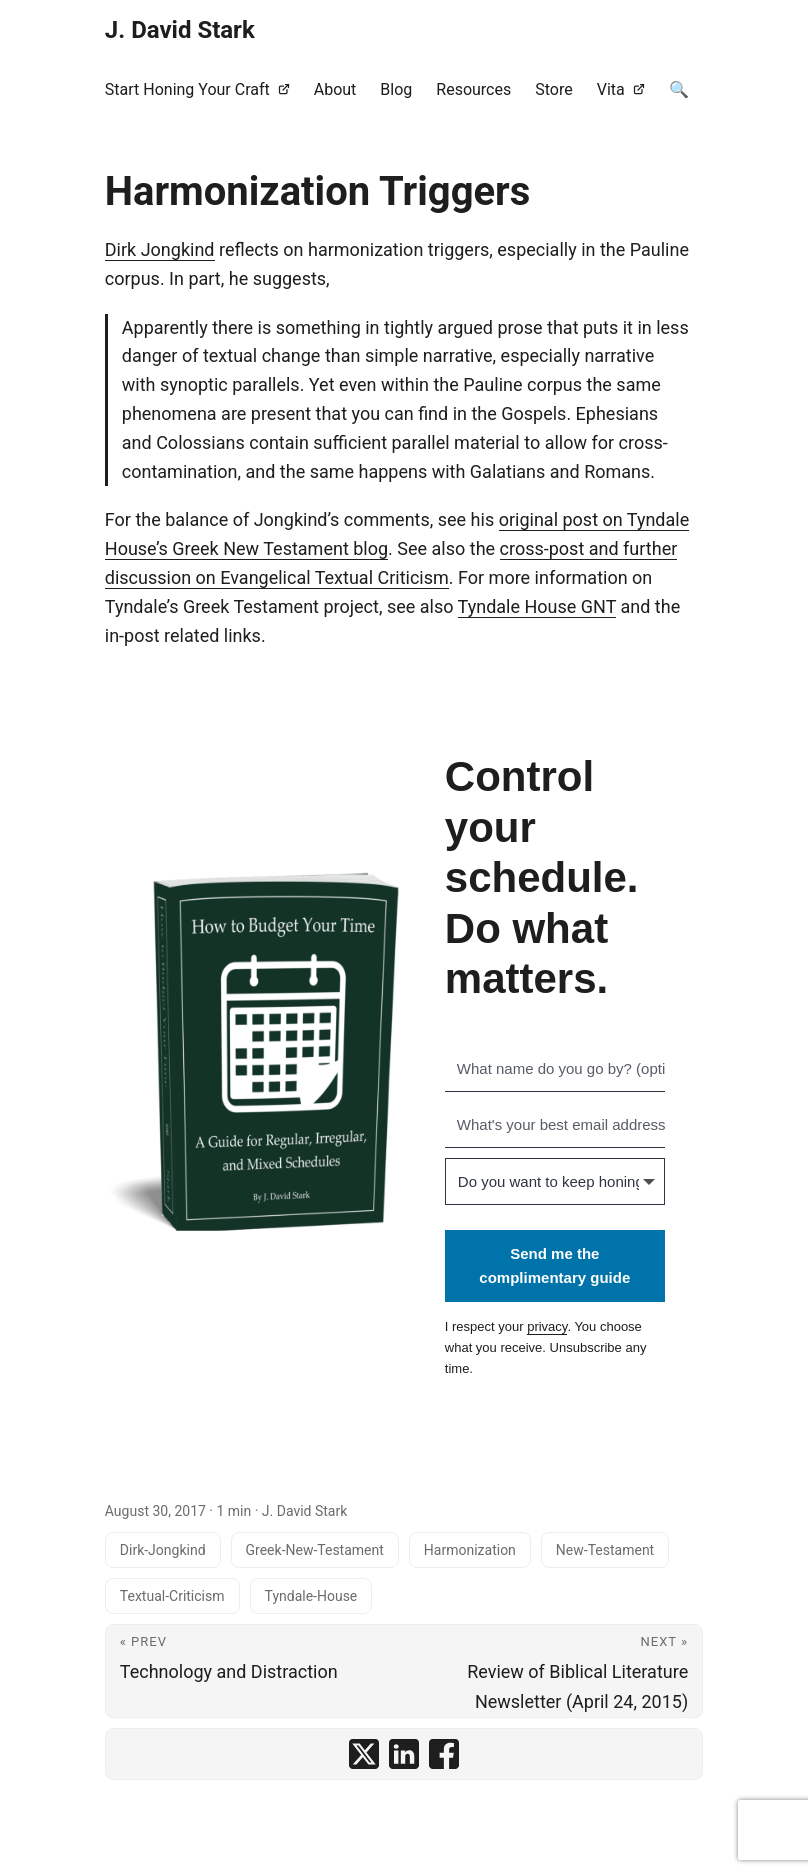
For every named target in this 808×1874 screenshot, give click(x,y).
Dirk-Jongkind (163, 1550)
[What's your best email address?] (555, 1125)
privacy (547, 1326)
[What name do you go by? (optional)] (555, 1069)
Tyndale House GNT (537, 606)
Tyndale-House (311, 1596)
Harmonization (470, 1550)
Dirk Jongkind (160, 249)
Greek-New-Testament (315, 1550)
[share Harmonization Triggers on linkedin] (404, 1754)
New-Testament (605, 1550)
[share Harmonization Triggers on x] (364, 1754)
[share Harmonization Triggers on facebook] (444, 1754)
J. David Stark (180, 30)
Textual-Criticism (172, 1596)
